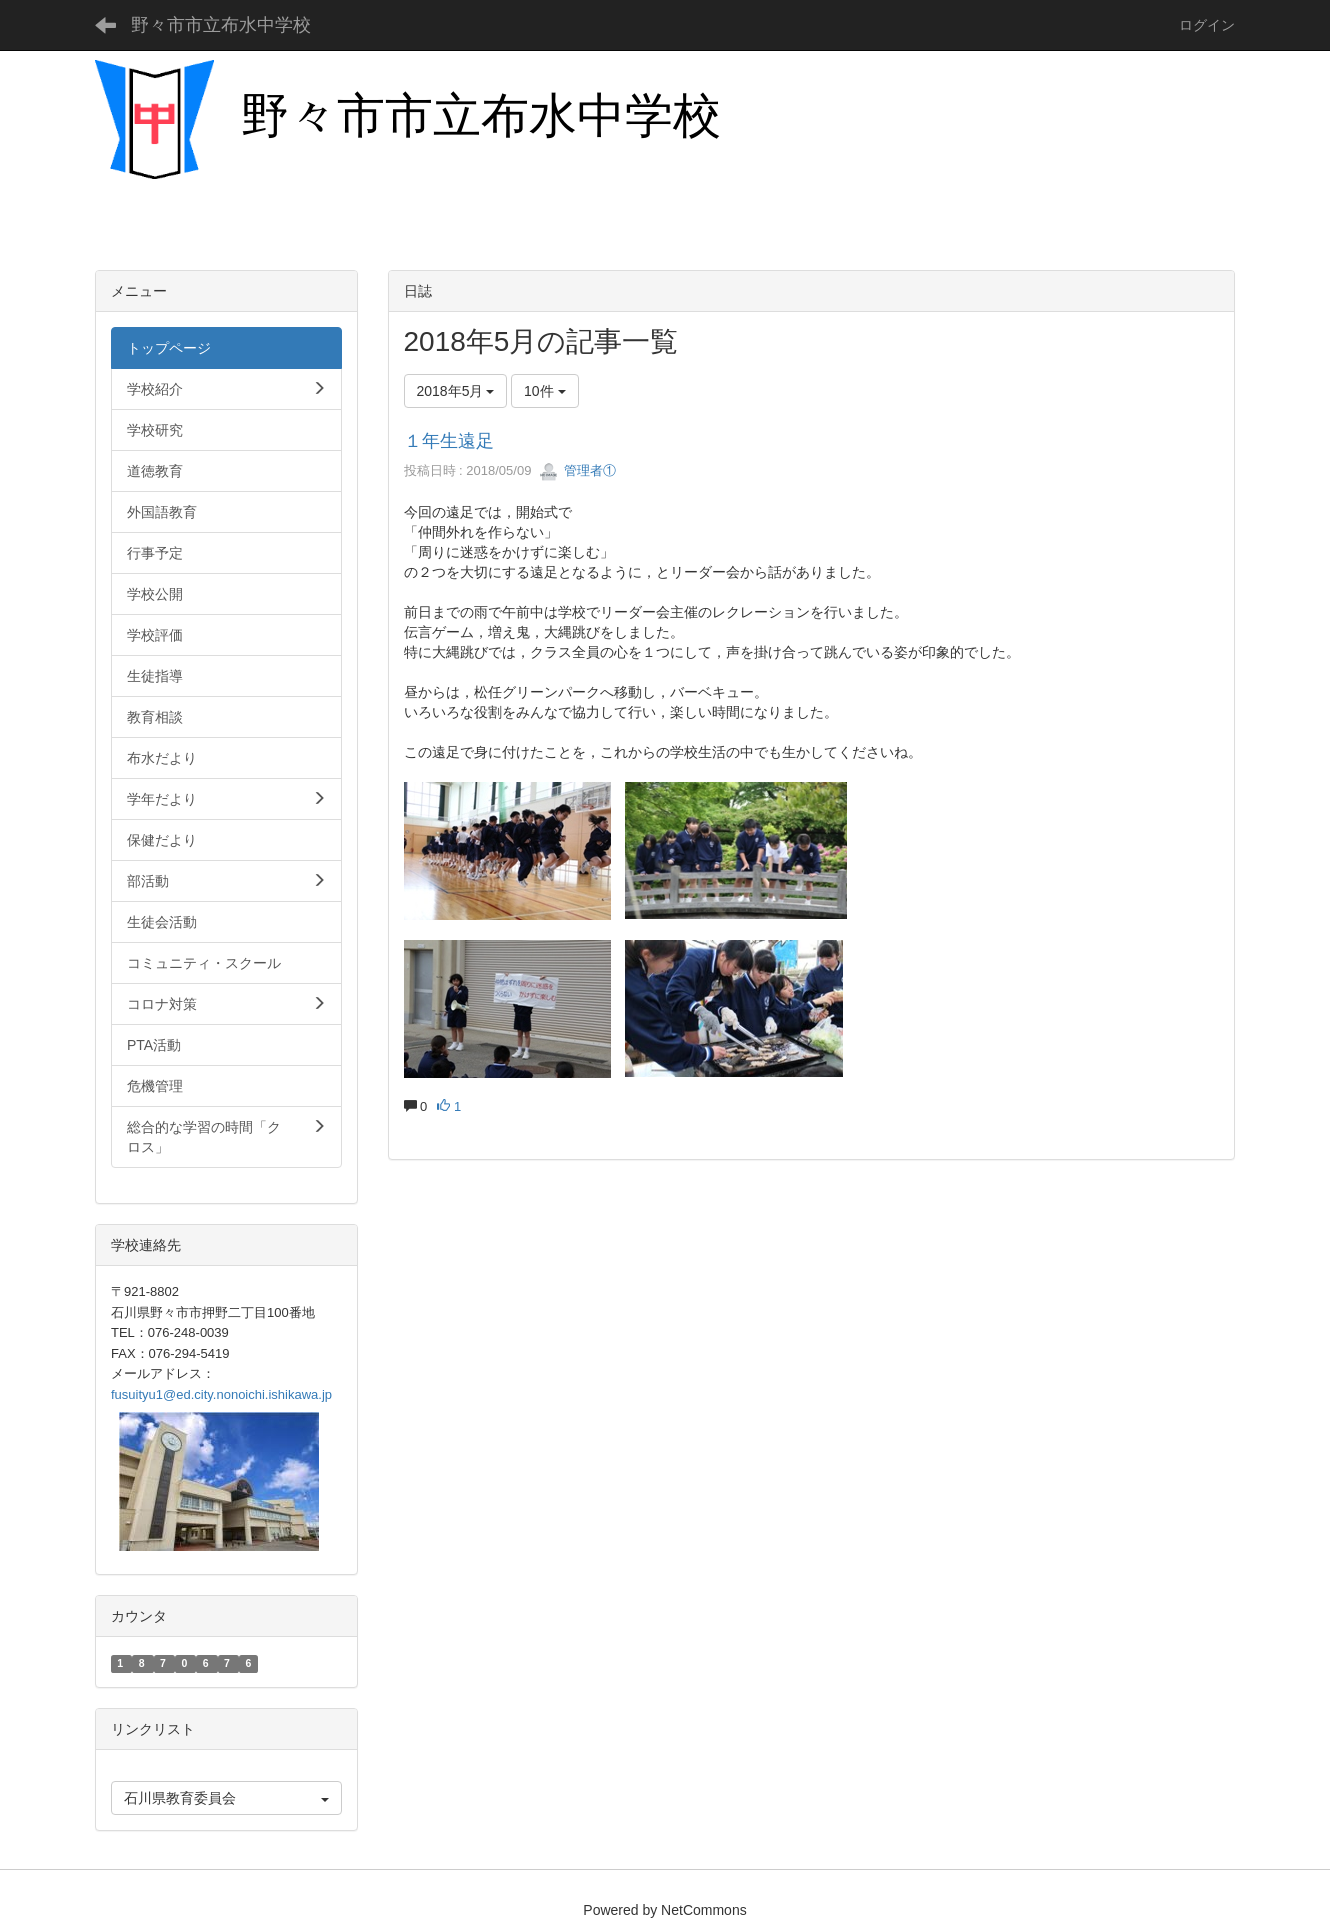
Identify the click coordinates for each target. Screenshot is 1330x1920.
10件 (544, 391)
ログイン (1207, 25)
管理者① (578, 470)
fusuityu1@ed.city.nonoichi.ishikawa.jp (221, 1394)
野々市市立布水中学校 (221, 25)
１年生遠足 (449, 441)
